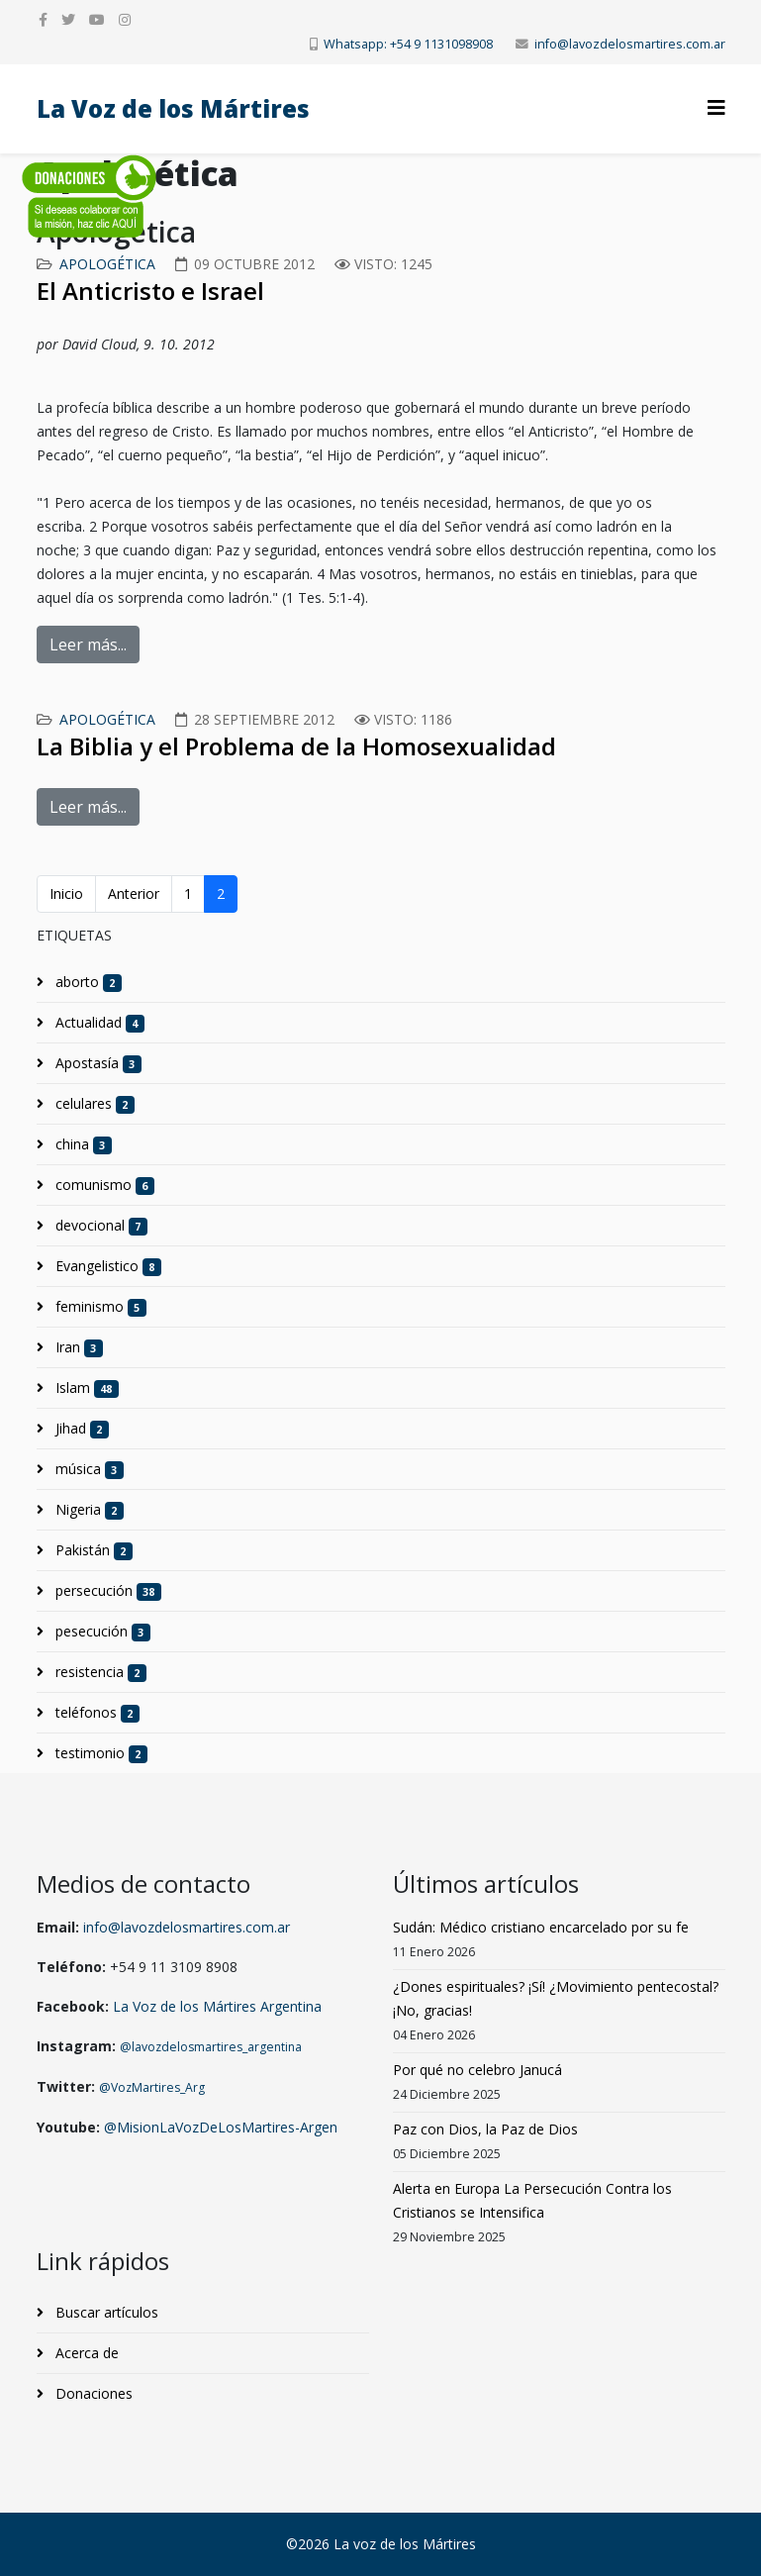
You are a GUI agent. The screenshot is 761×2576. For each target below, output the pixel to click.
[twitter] (68, 19)
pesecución (101, 1631)
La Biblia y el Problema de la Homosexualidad (296, 746)
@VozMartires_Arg (152, 2087)
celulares (93, 1104)
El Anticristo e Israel (150, 290)
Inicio (66, 893)
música (88, 1469)
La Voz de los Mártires (173, 108)
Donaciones (92, 2393)
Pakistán (92, 1550)
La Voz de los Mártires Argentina (217, 2006)
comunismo (103, 1185)
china (82, 1144)
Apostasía (97, 1063)
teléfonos (96, 1713)
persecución (106, 1591)
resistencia (99, 1672)
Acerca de (85, 2352)
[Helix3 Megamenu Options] (716, 107)
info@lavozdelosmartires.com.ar (629, 44)
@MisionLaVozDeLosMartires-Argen (220, 2127)
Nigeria (88, 1510)
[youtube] (97, 19)
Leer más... (88, 644)
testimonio (99, 1753)
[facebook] (43, 19)
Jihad (80, 1428)
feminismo (99, 1307)
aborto (87, 982)
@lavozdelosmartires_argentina (211, 2046)
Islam (85, 1388)
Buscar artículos (104, 2312)
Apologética (107, 263)
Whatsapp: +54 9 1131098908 (408, 44)
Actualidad (98, 1023)
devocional (99, 1226)
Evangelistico (106, 1266)
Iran (77, 1347)
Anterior (133, 893)
